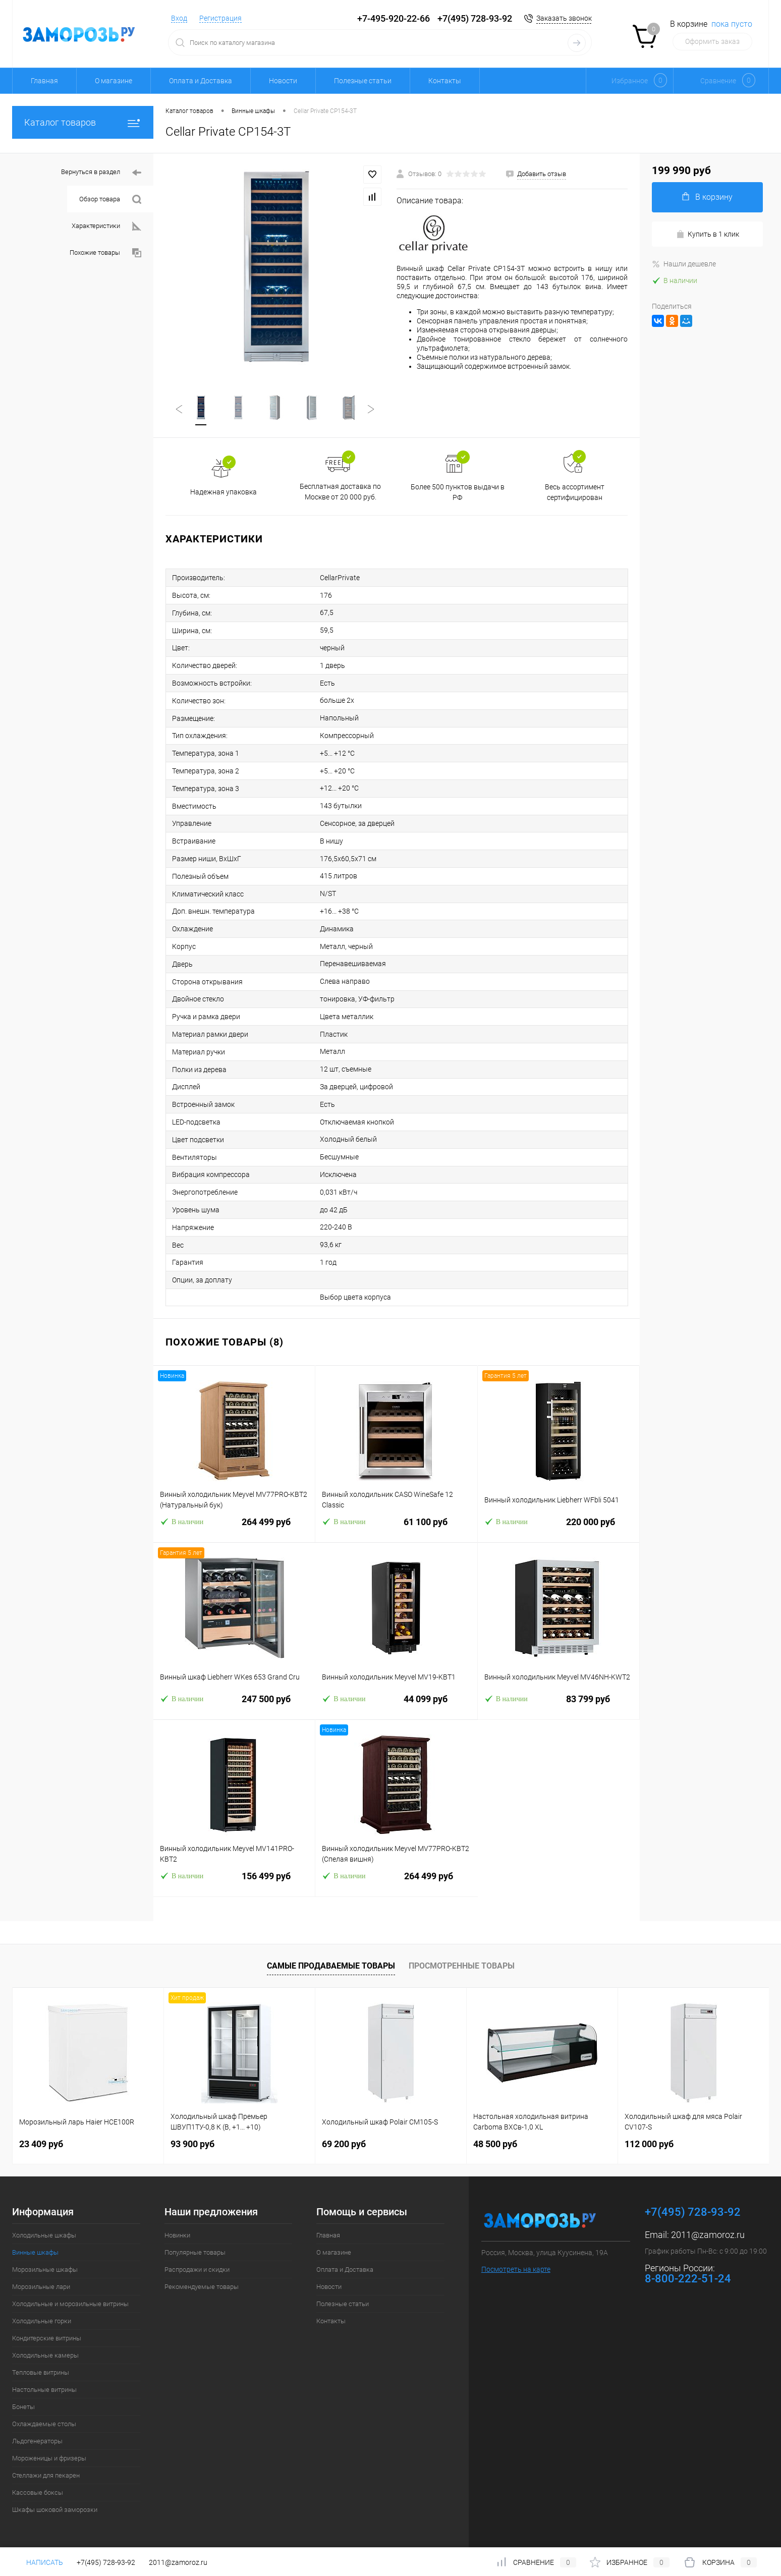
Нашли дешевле (684, 264)
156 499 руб (234, 1882)
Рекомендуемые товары (201, 2286)
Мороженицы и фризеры (49, 2458)
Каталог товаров (82, 122)
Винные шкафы (35, 2252)
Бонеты (23, 2407)
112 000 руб (649, 2144)
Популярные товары (195, 2252)
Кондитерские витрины (46, 2338)
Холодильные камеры (45, 2355)
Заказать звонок (564, 18)
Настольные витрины (44, 2389)
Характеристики (106, 226)
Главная (44, 81)
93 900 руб (192, 2144)
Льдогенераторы (37, 2441)
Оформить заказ (712, 41)
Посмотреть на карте (515, 2269)
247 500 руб (234, 1705)
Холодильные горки (41, 2321)
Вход (179, 18)
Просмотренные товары (462, 1966)
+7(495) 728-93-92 (474, 18)
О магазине (113, 81)
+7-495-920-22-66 (393, 18)
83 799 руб (558, 1705)
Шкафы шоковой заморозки (54, 2509)
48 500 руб (495, 2144)
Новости (283, 81)
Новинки (177, 2235)
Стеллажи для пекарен (46, 2475)
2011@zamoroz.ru (708, 2234)
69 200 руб (344, 2144)
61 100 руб (396, 1528)
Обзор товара (110, 199)
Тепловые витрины (40, 2372)
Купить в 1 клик (707, 234)
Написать (37, 2562)
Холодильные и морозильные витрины (70, 2304)
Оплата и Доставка (200, 81)
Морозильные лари (41, 2286)
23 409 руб (41, 2144)
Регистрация (220, 18)
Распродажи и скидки (197, 2269)
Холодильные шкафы (44, 2235)
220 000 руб (558, 1528)
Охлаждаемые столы (44, 2424)
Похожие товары (105, 253)
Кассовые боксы (37, 2492)
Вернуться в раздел (101, 173)
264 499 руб (234, 1528)
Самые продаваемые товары (331, 1966)
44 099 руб (396, 1705)
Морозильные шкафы (45, 2269)
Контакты (444, 81)
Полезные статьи (363, 81)
